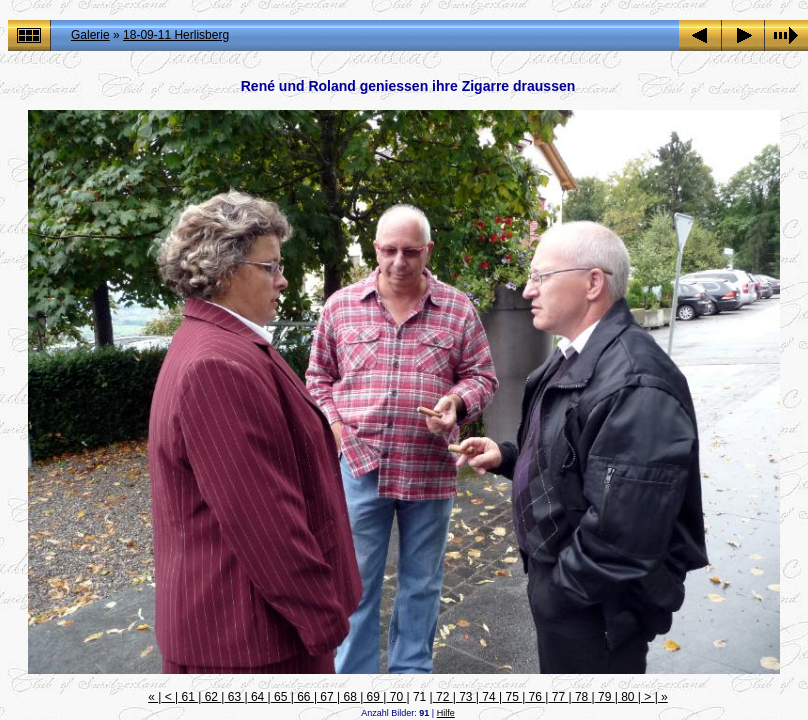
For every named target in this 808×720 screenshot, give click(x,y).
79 (605, 697)
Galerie (90, 35)
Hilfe (446, 713)
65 (281, 697)
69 (373, 697)
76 (535, 697)
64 (258, 697)
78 (582, 697)
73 (466, 697)
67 (327, 697)
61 (188, 697)
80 (628, 697)
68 (350, 697)
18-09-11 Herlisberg (176, 35)
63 (234, 697)
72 (443, 697)
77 (558, 697)
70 (396, 697)
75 (512, 697)
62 (211, 697)
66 (304, 697)
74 (489, 697)
